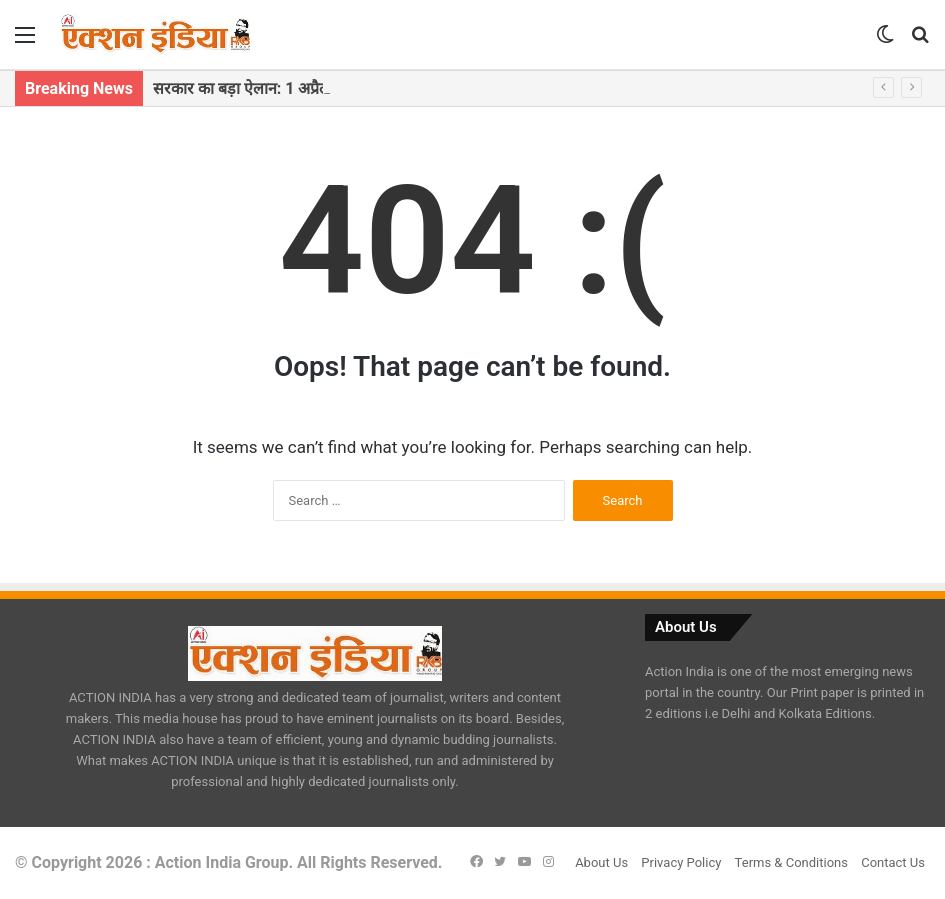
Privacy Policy (681, 862)
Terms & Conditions (791, 862)
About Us (601, 862)
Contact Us (893, 862)
